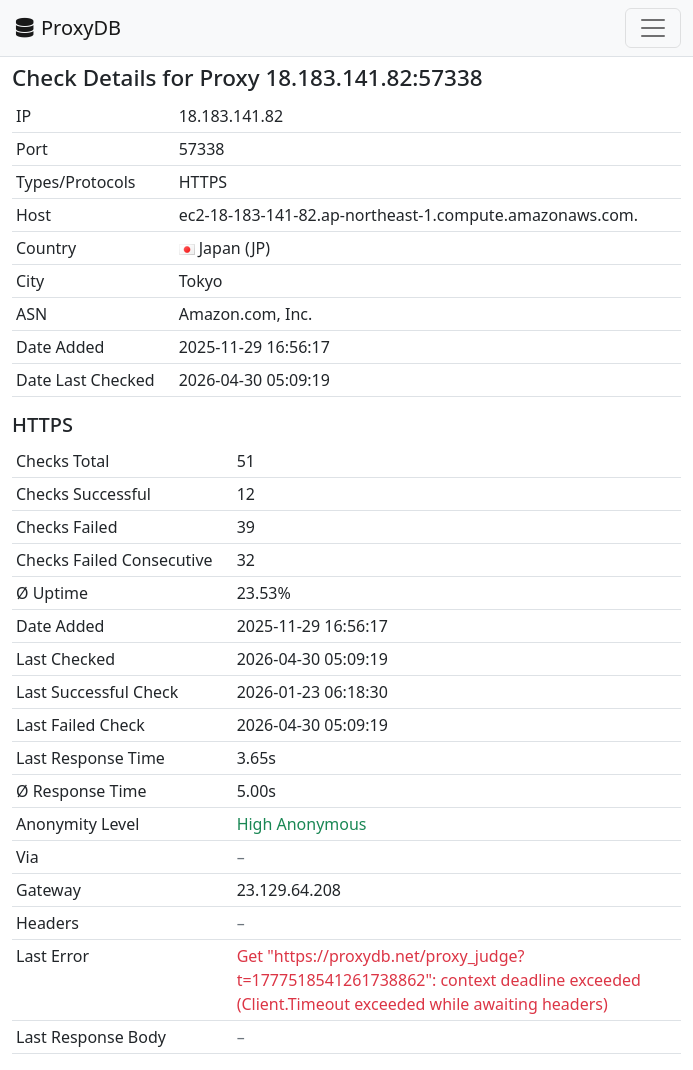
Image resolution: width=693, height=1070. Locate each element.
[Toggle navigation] (653, 28)
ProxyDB (66, 27)
